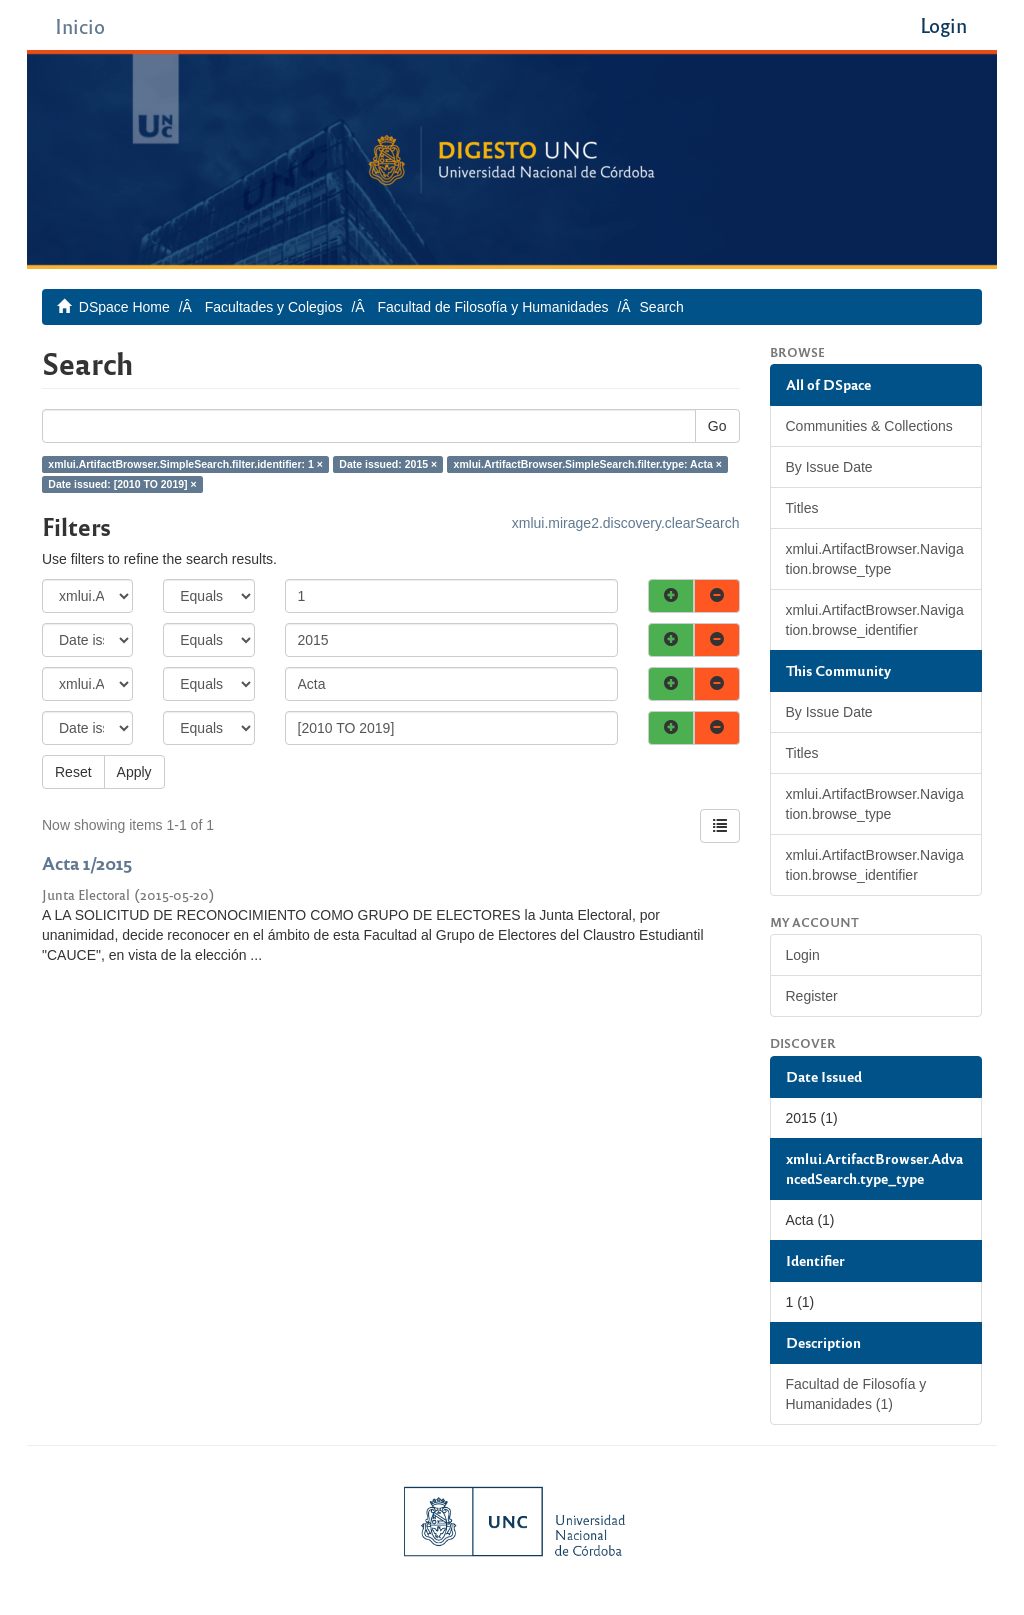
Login (803, 955)
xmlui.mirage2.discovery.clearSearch (626, 523)
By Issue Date (829, 467)
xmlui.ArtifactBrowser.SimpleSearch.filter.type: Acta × (588, 464)
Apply (134, 772)
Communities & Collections (869, 426)
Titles (802, 508)
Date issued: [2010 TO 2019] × (122, 484)
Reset (73, 772)
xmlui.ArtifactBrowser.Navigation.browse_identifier (875, 620)
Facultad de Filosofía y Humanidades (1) (856, 1394)
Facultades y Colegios (274, 307)
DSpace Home (124, 307)
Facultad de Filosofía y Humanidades (492, 307)
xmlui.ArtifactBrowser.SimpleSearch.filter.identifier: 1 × (185, 464)
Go (717, 426)
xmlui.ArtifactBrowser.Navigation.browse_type (875, 559)
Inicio (80, 25)
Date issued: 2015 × (388, 464)
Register (812, 996)
